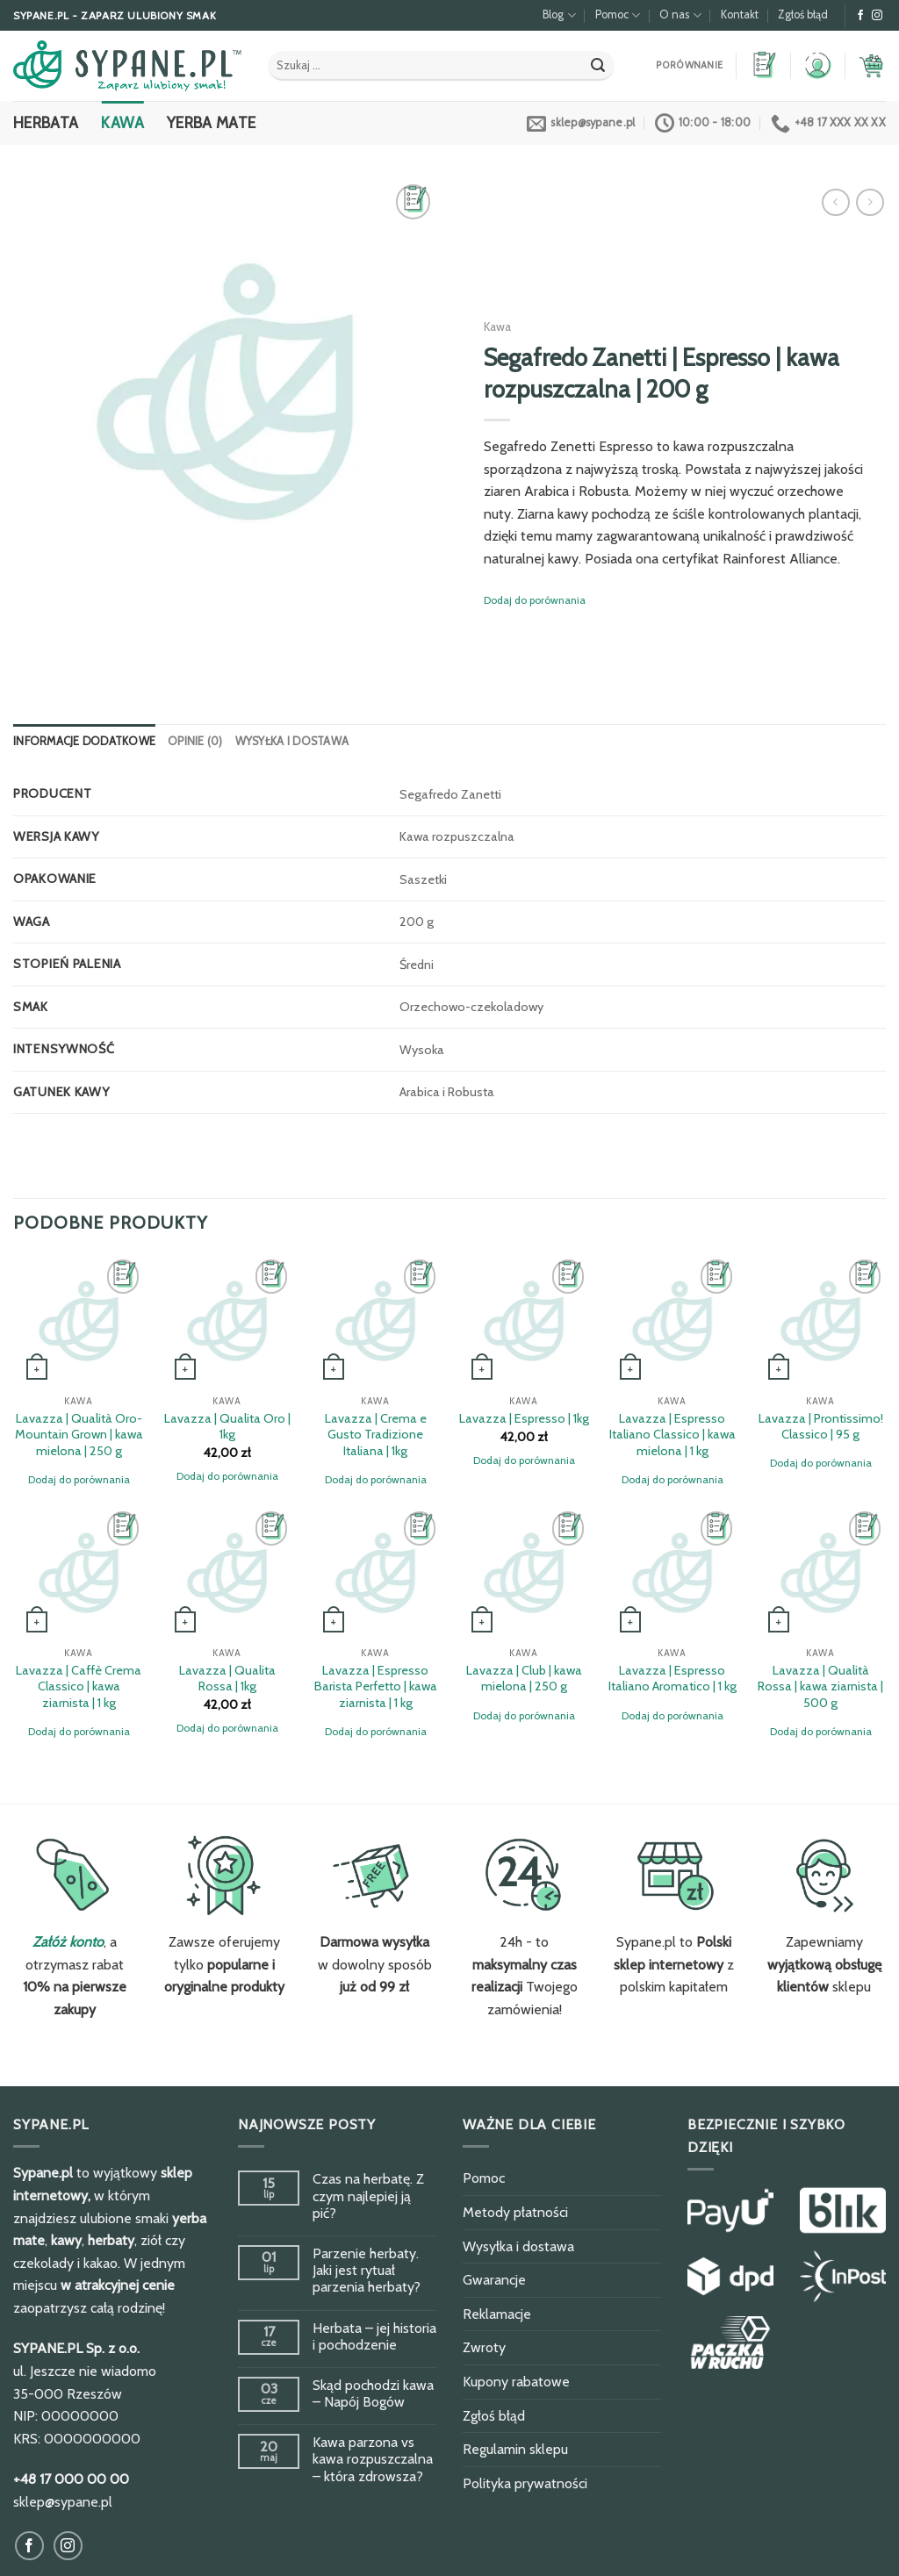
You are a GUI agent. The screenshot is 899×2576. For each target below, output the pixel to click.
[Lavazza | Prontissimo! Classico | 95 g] (820, 1320)
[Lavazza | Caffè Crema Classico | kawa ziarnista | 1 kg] (78, 1572)
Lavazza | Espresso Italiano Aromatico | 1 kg (672, 1678)
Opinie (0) (195, 741)
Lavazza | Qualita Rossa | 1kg (227, 1678)
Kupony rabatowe (516, 2381)
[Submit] (598, 66)
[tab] (84, 741)
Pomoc (617, 15)
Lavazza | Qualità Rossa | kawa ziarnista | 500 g (820, 1686)
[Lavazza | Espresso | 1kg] (523, 1320)
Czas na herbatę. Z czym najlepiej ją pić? (368, 2196)
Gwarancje (494, 2279)
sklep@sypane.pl (62, 2501)
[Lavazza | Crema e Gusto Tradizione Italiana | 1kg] (375, 1320)
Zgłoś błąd (803, 14)
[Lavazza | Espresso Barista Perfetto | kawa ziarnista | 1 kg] (375, 1572)
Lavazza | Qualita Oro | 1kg (227, 1426)
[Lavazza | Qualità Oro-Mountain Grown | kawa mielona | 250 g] (78, 1320)
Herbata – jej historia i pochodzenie (374, 2336)
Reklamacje (497, 2314)
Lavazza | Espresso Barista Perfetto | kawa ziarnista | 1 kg (375, 1686)
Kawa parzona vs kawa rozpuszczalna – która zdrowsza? (373, 2459)
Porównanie (689, 65)
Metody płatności (515, 2212)
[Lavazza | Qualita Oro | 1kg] (227, 1320)
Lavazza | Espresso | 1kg (524, 1418)
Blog (559, 15)
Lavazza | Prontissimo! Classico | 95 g (821, 1426)
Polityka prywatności (525, 2483)
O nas (680, 15)
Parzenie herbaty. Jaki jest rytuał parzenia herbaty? (367, 2270)
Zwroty (484, 2347)
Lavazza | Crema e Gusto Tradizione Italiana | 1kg (376, 1434)
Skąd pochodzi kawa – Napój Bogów (373, 2393)
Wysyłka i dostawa (292, 741)
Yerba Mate (211, 122)
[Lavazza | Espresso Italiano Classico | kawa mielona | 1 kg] (672, 1320)
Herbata (45, 122)
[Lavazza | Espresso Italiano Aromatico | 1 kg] (672, 1572)
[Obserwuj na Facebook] (860, 16)
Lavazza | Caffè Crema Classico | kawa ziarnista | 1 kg (78, 1686)
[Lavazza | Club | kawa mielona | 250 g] (523, 1572)
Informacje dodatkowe (84, 741)
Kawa (122, 122)
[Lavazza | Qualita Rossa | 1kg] (227, 1572)
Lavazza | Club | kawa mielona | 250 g (524, 1678)
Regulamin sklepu (515, 2449)
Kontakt (740, 14)
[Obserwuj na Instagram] (877, 16)
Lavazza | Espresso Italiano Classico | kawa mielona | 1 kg (672, 1434)
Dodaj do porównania (535, 599)
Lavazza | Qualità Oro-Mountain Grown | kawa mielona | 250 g (79, 1434)
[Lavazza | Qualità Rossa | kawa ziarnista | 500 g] (820, 1572)
